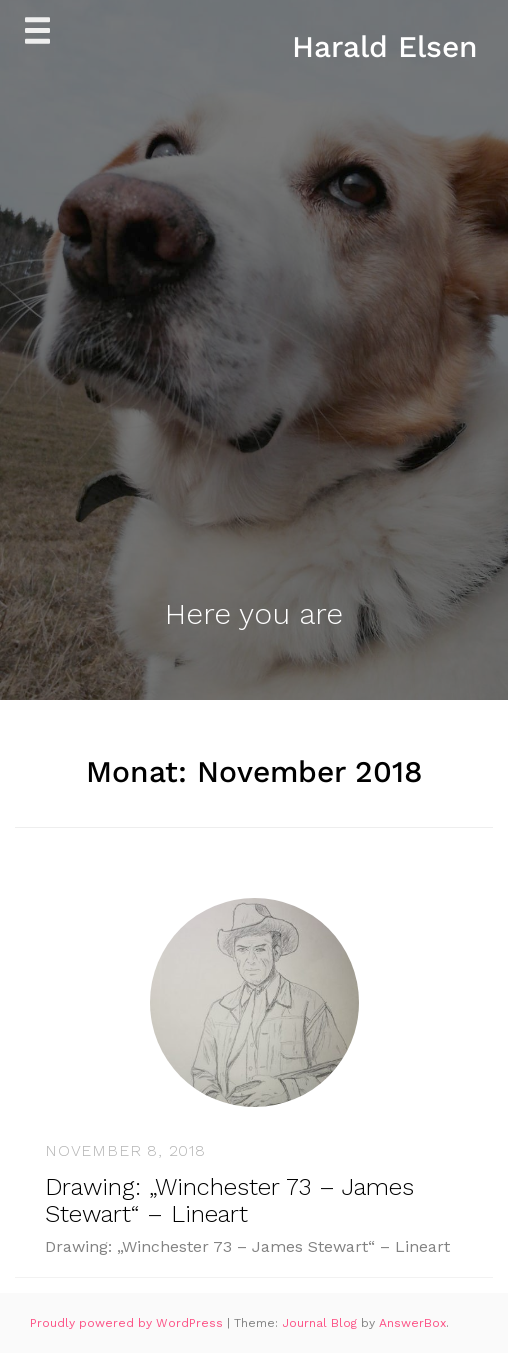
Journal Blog (321, 1323)
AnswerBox (412, 1323)
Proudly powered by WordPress (128, 1323)
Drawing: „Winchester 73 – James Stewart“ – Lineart (229, 1200)
